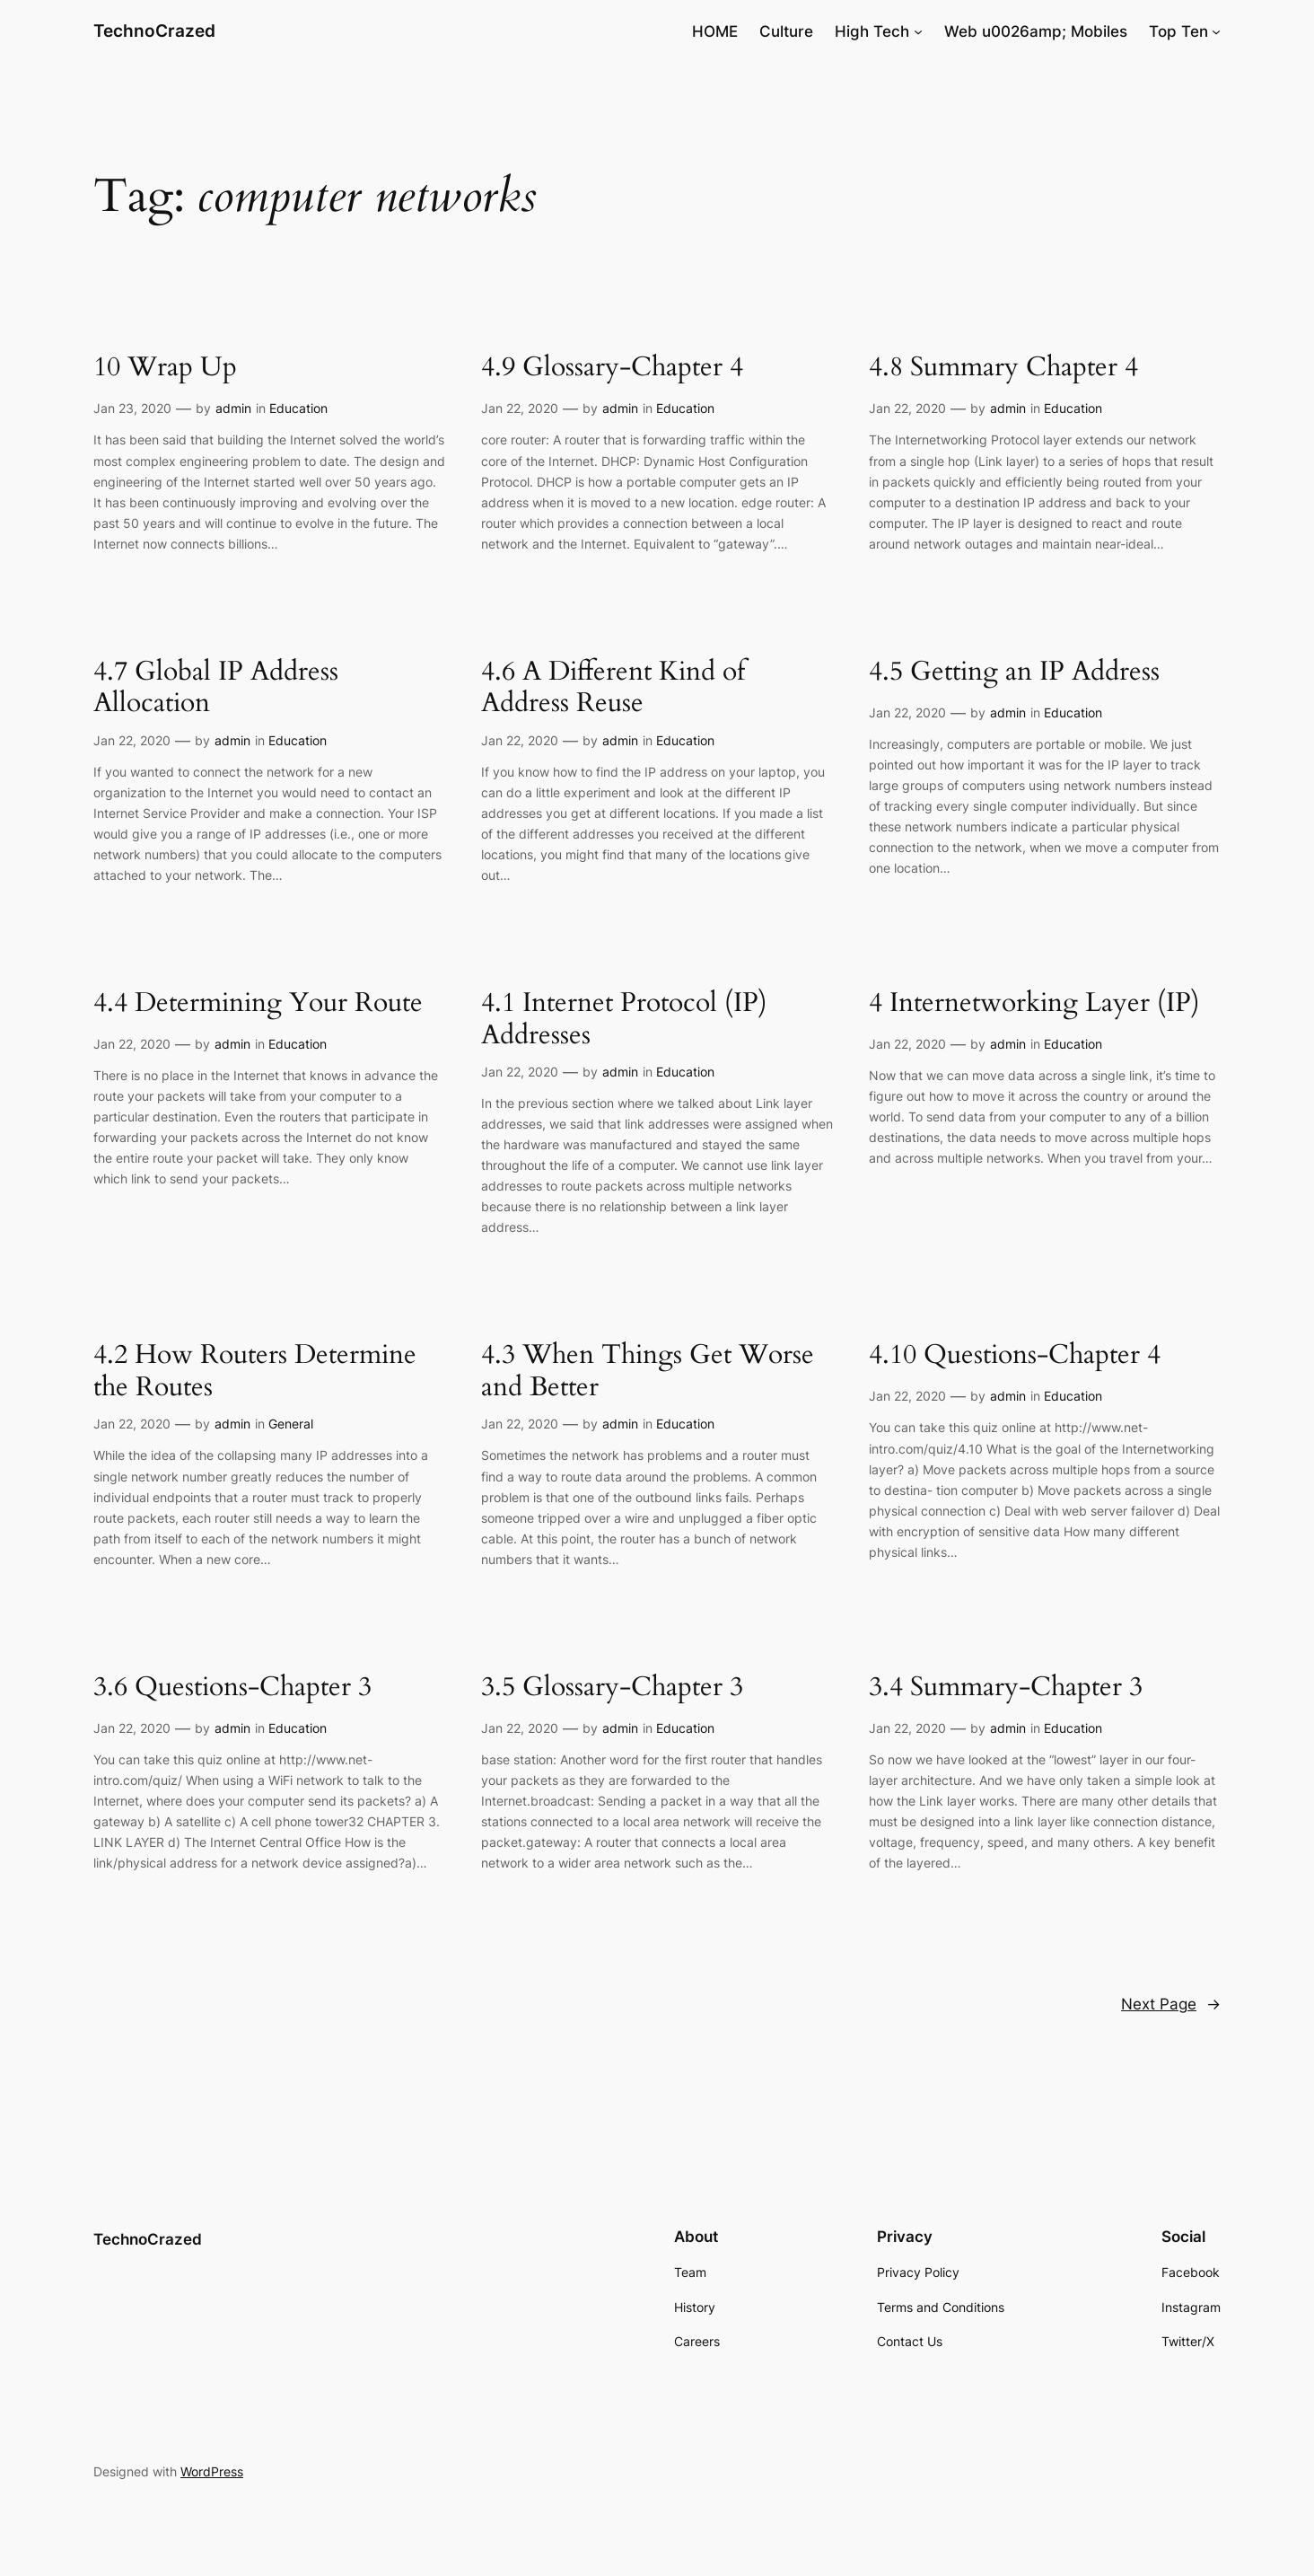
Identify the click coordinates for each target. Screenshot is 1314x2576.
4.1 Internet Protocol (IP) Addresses (624, 1019)
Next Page (1171, 2004)
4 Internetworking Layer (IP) (1034, 1004)
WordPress (211, 2471)
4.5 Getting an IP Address (1014, 672)
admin (233, 408)
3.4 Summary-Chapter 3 (1006, 1688)
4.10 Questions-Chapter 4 (1015, 1356)
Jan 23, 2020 (132, 408)
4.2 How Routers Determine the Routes (254, 1371)
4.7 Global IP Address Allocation (215, 688)
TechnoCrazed (154, 30)
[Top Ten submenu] (1216, 31)
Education (298, 408)
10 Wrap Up (165, 368)
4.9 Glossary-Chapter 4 (612, 368)
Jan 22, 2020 (519, 408)
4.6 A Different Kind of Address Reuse (613, 688)
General (290, 1423)
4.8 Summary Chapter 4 (1003, 368)
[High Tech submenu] (918, 31)
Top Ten (1178, 31)
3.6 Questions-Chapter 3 (232, 1688)
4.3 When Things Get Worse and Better (647, 1371)
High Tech (872, 31)
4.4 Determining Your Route (258, 1004)
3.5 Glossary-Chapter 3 (612, 1688)
